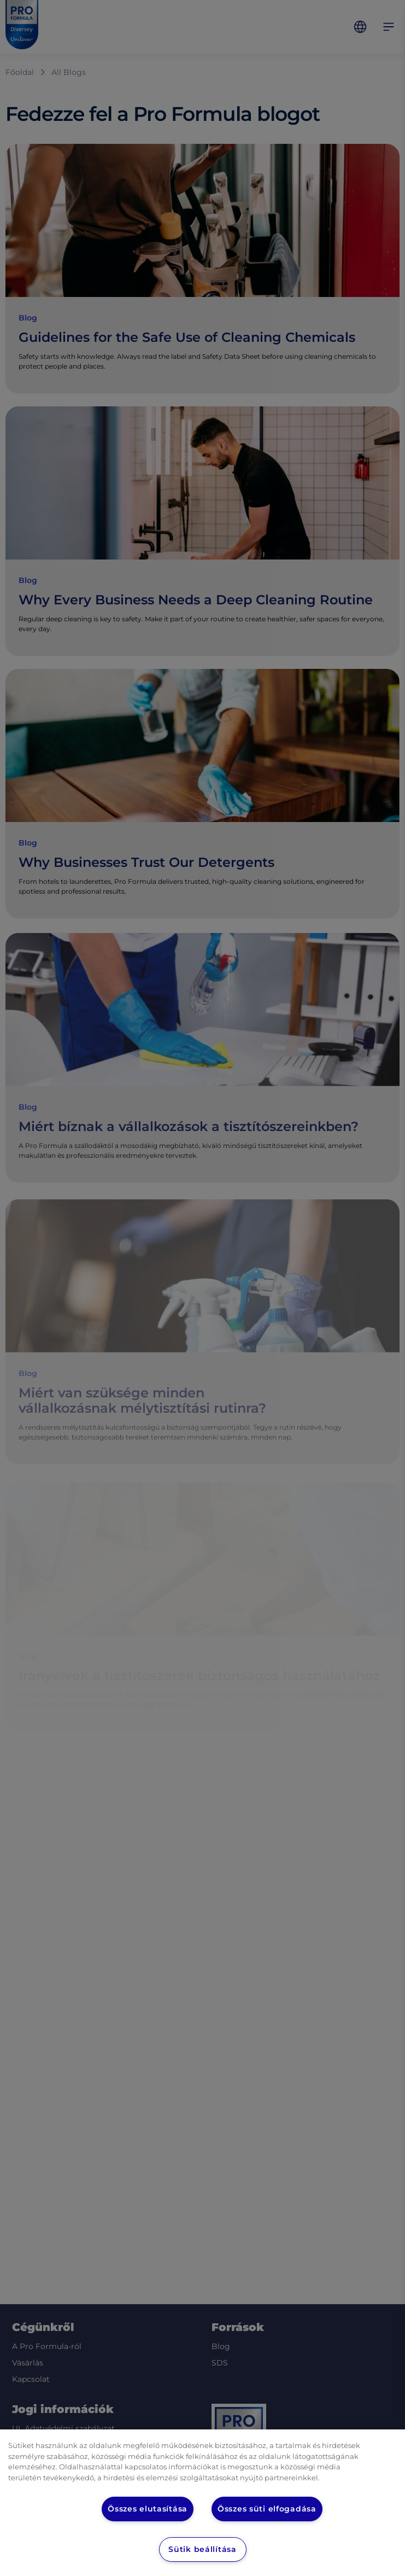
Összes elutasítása (147, 2509)
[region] (202, 2502)
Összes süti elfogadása (268, 2509)
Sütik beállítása (202, 2549)
